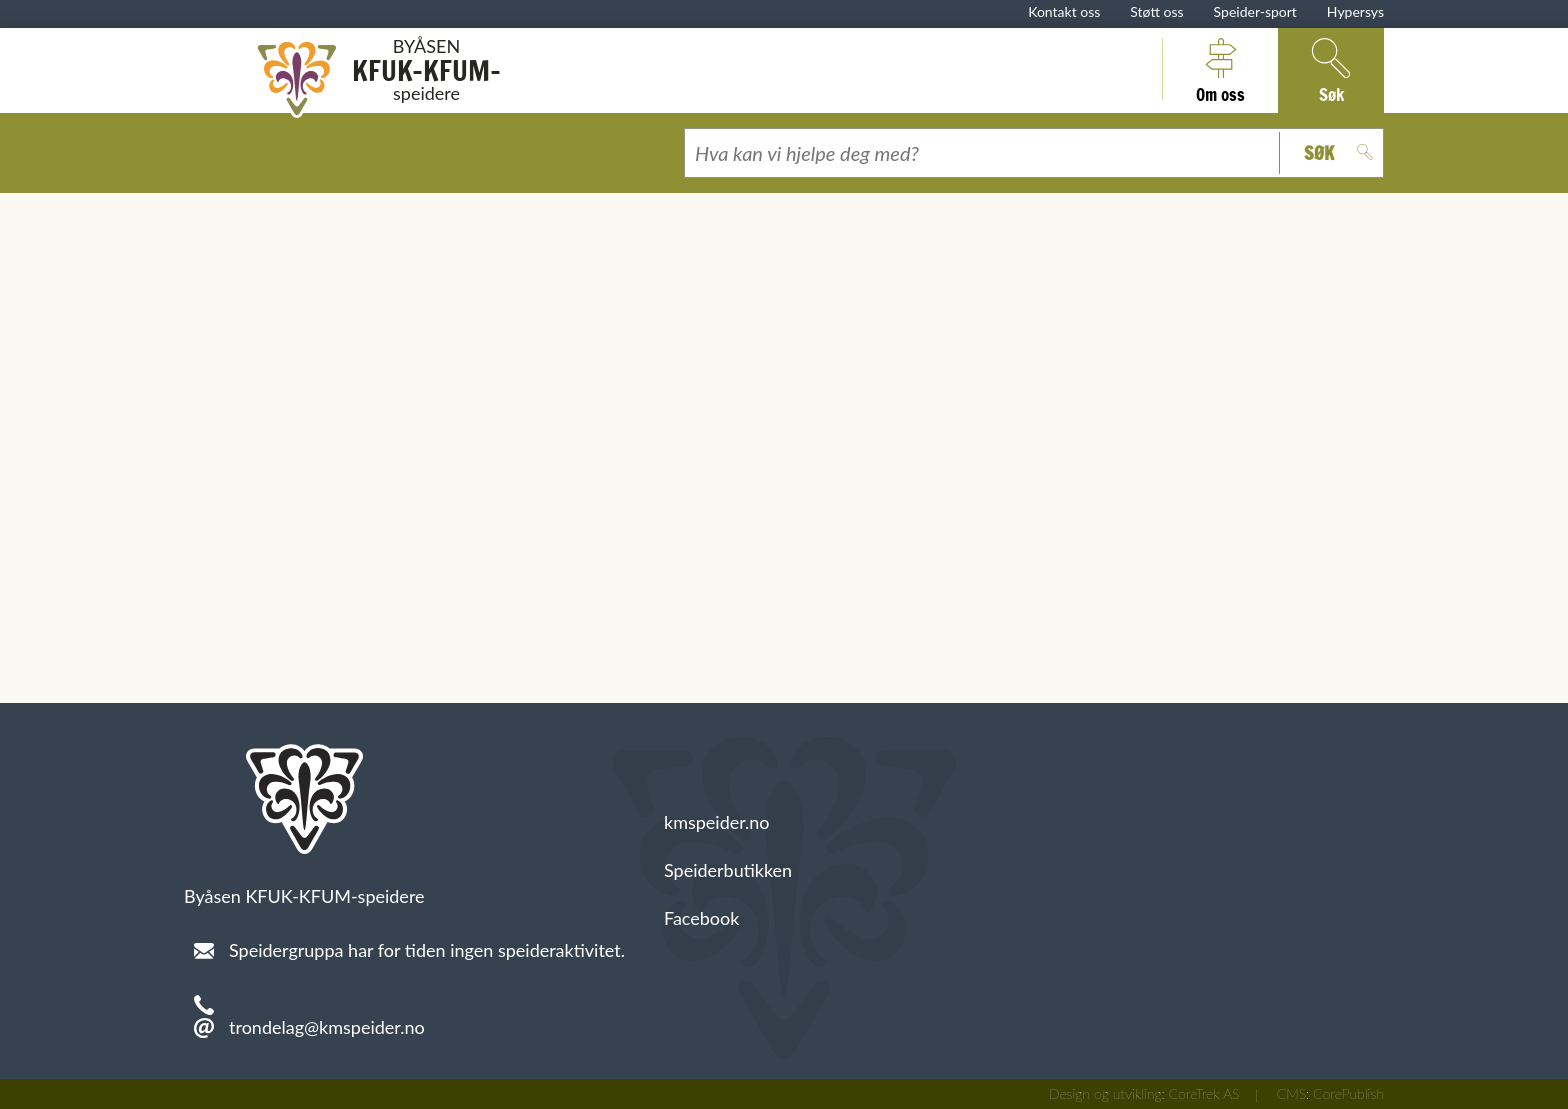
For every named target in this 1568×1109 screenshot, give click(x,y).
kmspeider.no (717, 822)
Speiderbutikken (728, 870)
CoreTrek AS (1204, 1093)
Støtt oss (1156, 11)
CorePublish (1348, 1093)
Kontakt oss (1064, 11)
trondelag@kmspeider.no (327, 1027)
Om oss (1220, 69)
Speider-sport (1255, 11)
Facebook (701, 918)
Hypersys (1355, 11)
